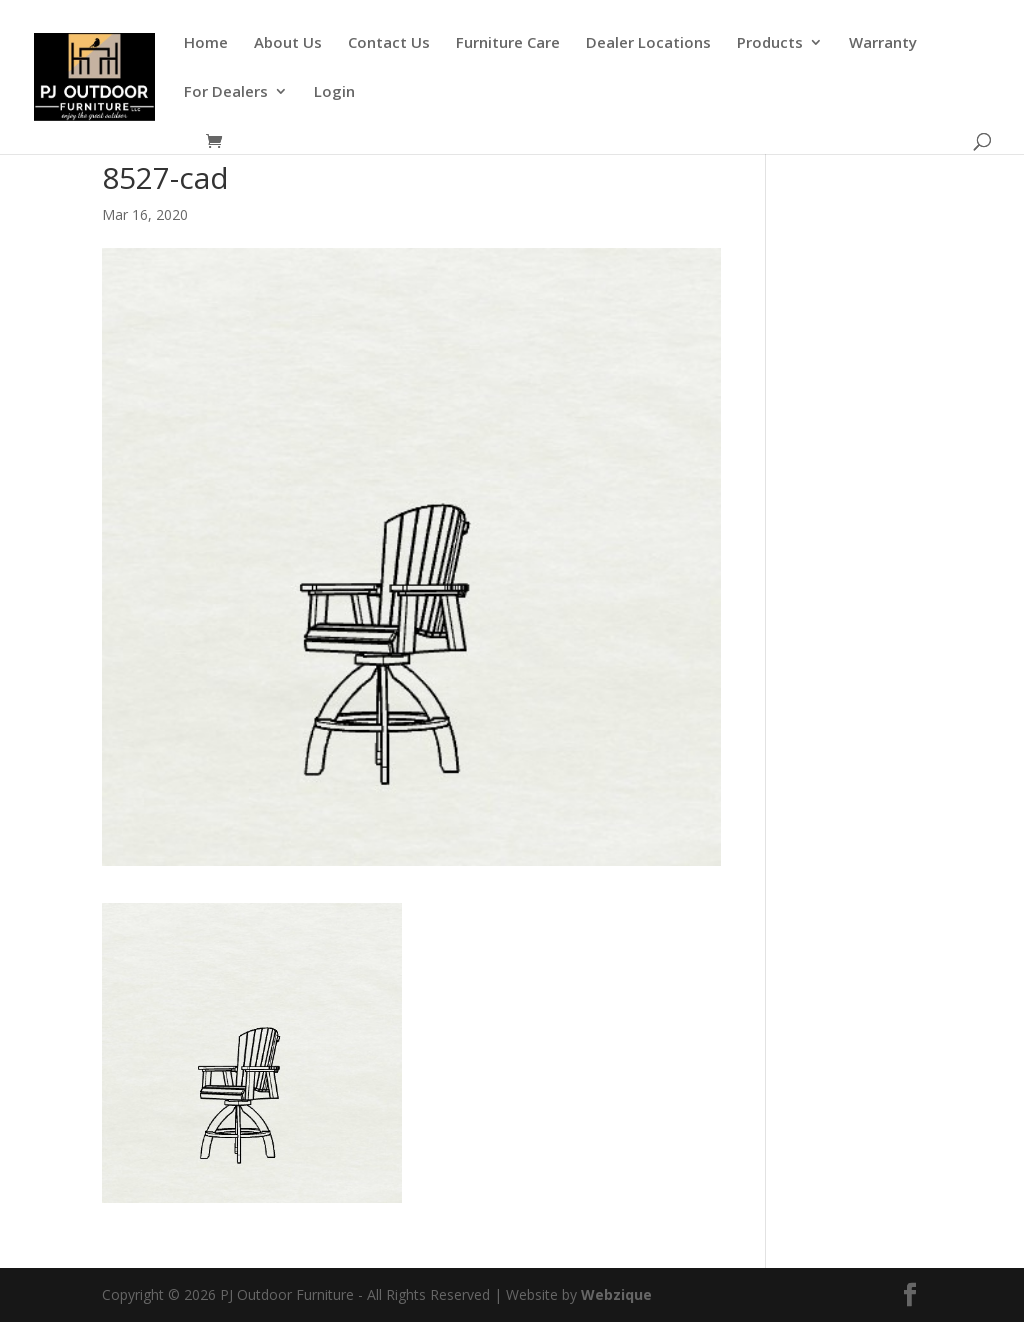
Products (770, 43)
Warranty (883, 43)
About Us (288, 43)
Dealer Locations (648, 43)
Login (334, 92)
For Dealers (226, 92)
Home (206, 43)
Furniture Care (508, 43)
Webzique (616, 1294)
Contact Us (389, 43)
